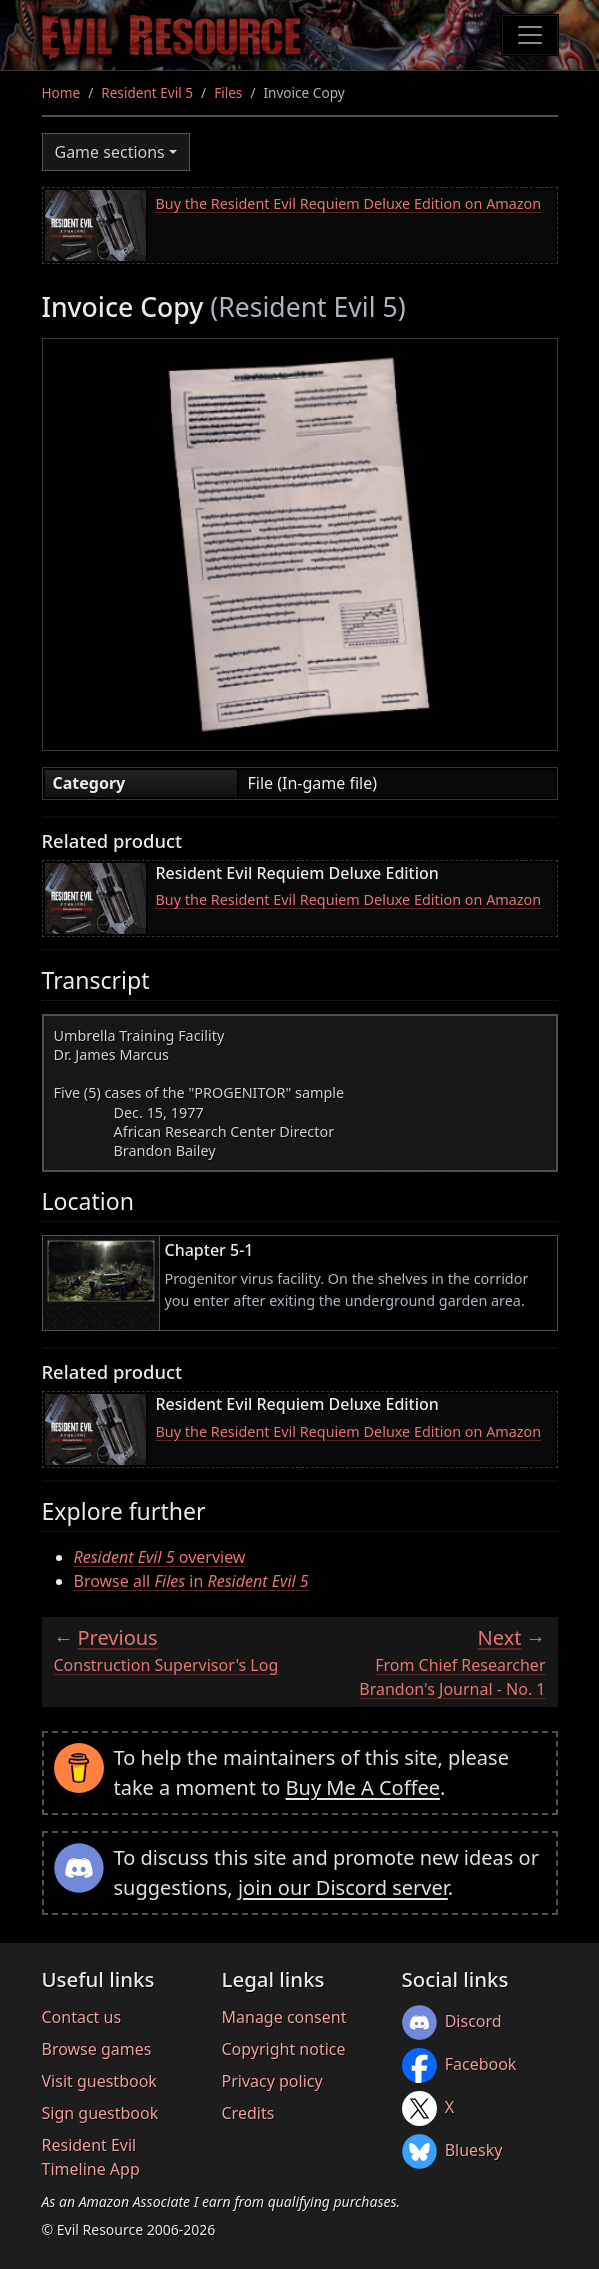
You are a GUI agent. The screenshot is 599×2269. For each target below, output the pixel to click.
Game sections (110, 152)
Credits (248, 2113)
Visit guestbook (99, 2081)
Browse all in (191, 1581)
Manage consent (284, 2017)
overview (160, 1557)
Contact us (82, 2017)
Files (228, 92)
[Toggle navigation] (530, 35)
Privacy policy (272, 2081)
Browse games (97, 2049)
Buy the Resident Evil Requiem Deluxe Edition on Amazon (349, 203)
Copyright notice (284, 2049)
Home (61, 92)
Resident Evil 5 (147, 92)
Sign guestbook (100, 2113)
